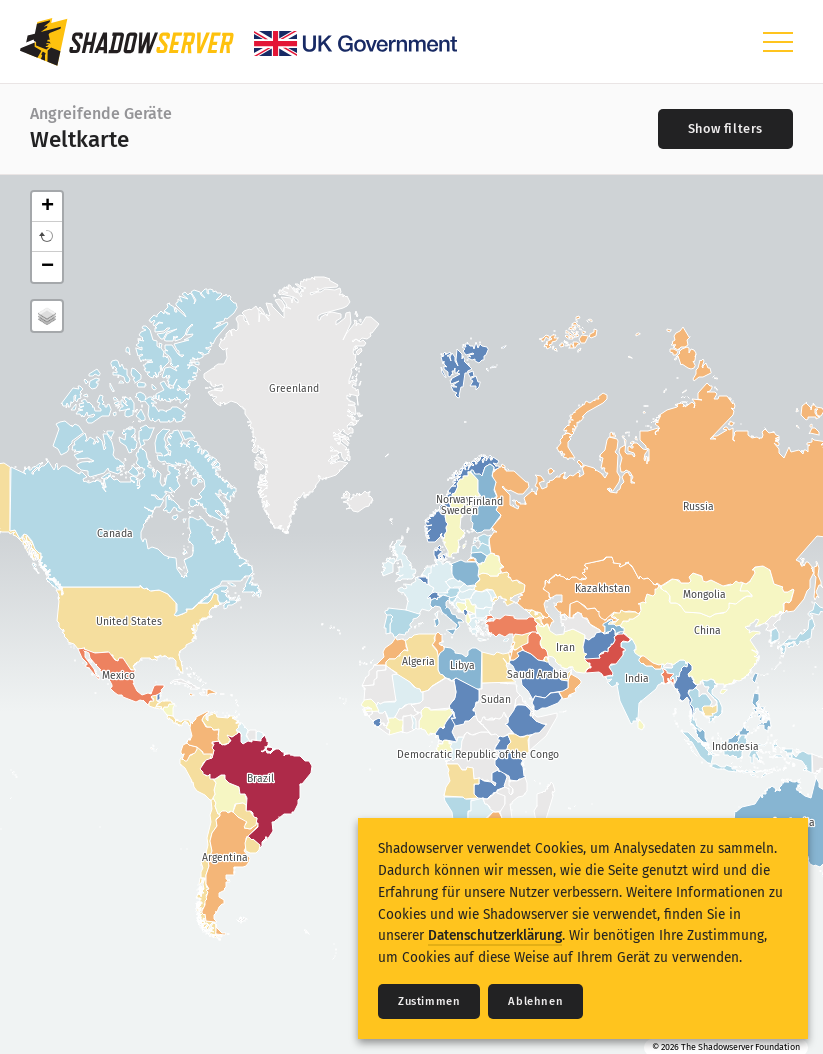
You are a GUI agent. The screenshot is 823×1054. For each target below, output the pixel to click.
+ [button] (47, 207)
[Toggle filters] (725, 129)
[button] (47, 237)
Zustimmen (429, 1001)
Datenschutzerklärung (495, 935)
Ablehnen (535, 1001)
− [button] (47, 267)
